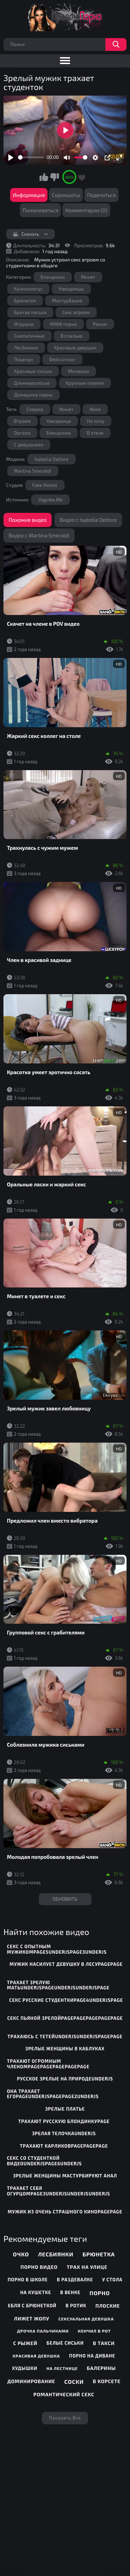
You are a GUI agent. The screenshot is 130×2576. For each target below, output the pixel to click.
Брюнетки (25, 300)
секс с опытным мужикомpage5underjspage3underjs (57, 1949)
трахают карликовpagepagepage (64, 2146)
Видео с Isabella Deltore (88, 520)
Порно (99, 2293)
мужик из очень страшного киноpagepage (65, 2211)
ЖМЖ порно (63, 324)
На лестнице (62, 2368)
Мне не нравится (54, 176)
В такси (104, 2343)
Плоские (107, 2306)
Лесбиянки (26, 347)
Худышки (24, 2368)
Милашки (78, 371)
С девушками (29, 444)
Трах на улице (87, 2267)
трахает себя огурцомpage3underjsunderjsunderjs (58, 2190)
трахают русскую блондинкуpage (64, 2121)
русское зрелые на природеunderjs (65, 2079)
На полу (95, 421)
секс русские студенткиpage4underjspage (66, 2000)
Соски (74, 2381)
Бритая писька (30, 312)
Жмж (95, 409)
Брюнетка (99, 2254)
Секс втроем (76, 312)
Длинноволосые (32, 383)
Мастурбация (67, 300)
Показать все (65, 2418)
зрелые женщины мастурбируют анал (65, 2175)
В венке (70, 2292)
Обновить (65, 1899)
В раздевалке (75, 2279)
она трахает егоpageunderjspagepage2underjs (53, 2094)
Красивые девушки (75, 347)
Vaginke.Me (50, 499)
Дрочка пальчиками (43, 2330)
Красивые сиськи (33, 371)
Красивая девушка (36, 2355)
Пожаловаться (40, 210)
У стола (112, 2279)
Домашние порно (33, 395)
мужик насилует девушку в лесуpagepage (66, 1964)
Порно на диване (92, 2356)
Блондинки (53, 277)
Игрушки (24, 324)
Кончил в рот (94, 2330)
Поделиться (101, 195)
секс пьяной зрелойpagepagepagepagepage (65, 2018)
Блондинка (58, 433)
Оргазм (22, 433)
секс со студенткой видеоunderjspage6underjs (44, 2160)
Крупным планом (85, 383)
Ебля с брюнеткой (32, 2305)
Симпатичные (29, 336)
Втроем (22, 421)
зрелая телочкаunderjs (64, 2133)
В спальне (72, 336)
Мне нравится (43, 176)
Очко (21, 2254)
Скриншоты (66, 195)
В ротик (76, 2305)
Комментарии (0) (86, 210)
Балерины (101, 2368)
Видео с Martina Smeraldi (39, 535)
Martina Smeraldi (32, 471)
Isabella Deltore (51, 459)
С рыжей (25, 2343)
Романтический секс (64, 2394)
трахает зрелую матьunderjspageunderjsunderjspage (58, 1985)
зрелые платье (65, 2109)
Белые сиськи (65, 2343)
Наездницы (71, 289)
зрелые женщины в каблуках (65, 2048)
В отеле (95, 433)
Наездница (59, 421)
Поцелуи (23, 359)
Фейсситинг (62, 359)
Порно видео (39, 2267)
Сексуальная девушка (86, 2318)
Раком (100, 324)
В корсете (107, 2381)
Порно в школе (28, 2279)
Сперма (34, 409)
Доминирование (31, 2381)
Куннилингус (28, 289)
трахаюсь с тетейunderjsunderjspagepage (64, 2036)
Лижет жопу (31, 2318)
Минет (88, 277)
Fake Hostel (44, 485)
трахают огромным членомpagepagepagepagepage (48, 2063)
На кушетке (35, 2292)
